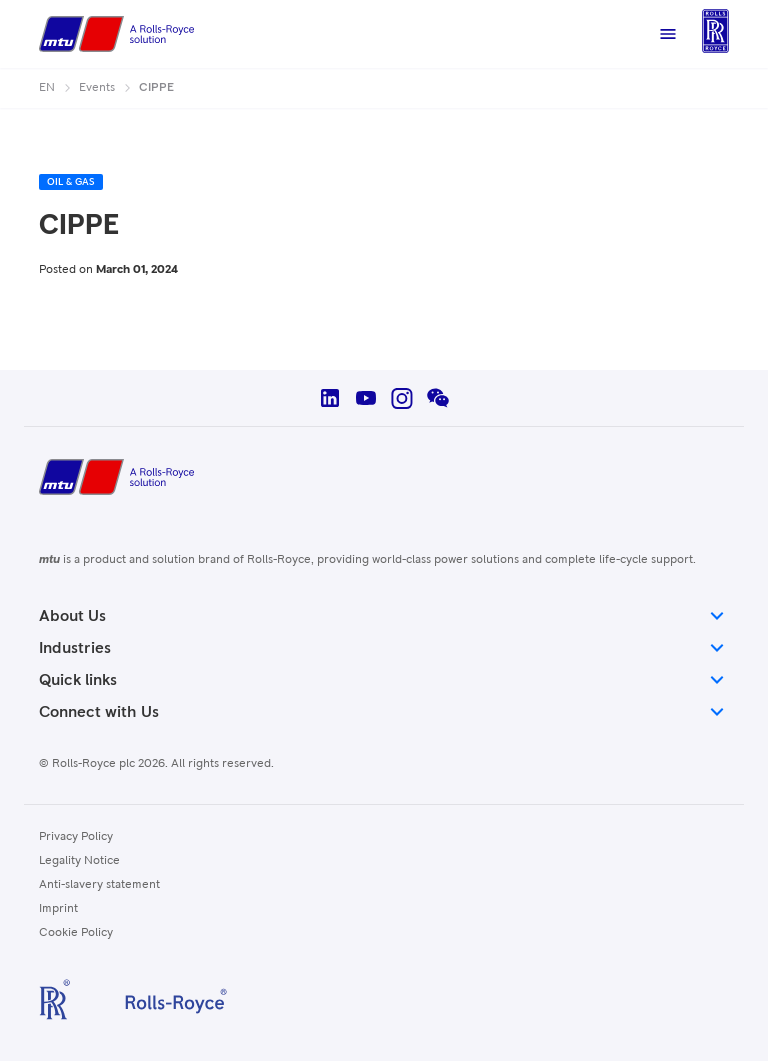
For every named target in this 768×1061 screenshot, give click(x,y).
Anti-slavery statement (99, 885)
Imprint (58, 909)
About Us (384, 616)
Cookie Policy (76, 933)
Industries (384, 648)
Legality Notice (79, 861)
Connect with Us (384, 712)
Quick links (384, 680)
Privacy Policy (76, 837)
